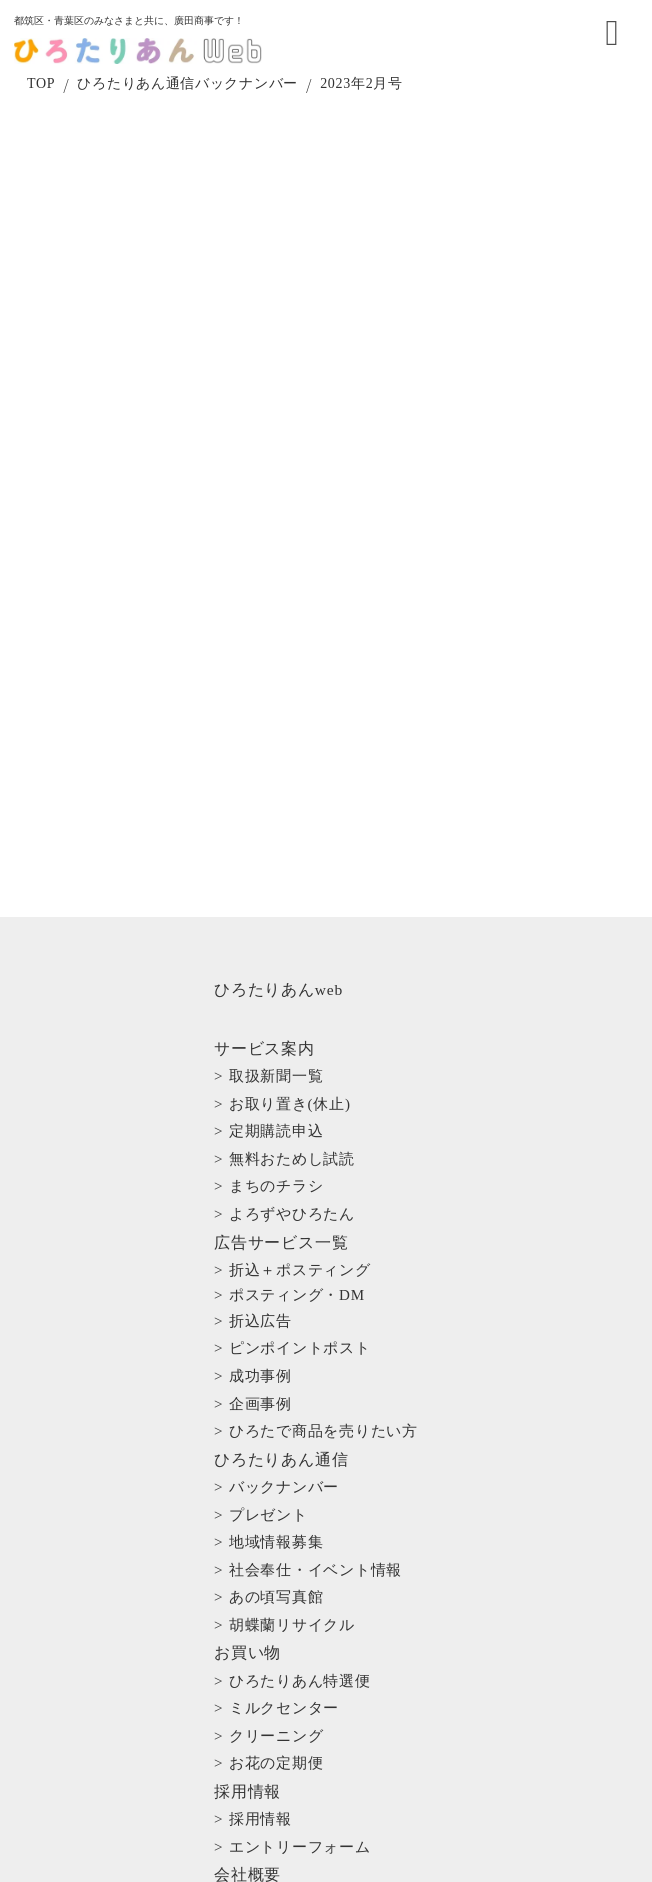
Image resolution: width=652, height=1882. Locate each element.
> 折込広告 (265, 1229)
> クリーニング (278, 1486)
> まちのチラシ (278, 1142)
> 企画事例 (265, 1279)
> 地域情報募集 (278, 1366)
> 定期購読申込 (278, 1108)
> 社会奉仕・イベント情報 (309, 1383)
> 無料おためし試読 (290, 1125)
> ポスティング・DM (294, 1212)
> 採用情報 (265, 1539)
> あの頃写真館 (278, 1399)
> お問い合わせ (274, 1712)
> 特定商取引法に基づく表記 (315, 1676)
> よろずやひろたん (290, 1158)
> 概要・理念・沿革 (290, 1592)
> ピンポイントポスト (296, 1245)
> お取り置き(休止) (288, 1091)
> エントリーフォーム (296, 1556)
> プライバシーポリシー (303, 1660)
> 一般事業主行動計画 (296, 1626)
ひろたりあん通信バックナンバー (195, 100)
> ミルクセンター (284, 1469)
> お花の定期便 (278, 1503)
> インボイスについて (296, 1643)
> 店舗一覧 (265, 1609)
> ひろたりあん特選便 (296, 1453)
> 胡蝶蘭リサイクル (290, 1416)
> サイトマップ (272, 1740)
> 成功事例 (265, 1262)
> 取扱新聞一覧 (278, 1074)
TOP (48, 100)
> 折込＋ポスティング (296, 1195)
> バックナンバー (284, 1332)
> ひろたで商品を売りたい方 (315, 1296)
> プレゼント (271, 1349)
